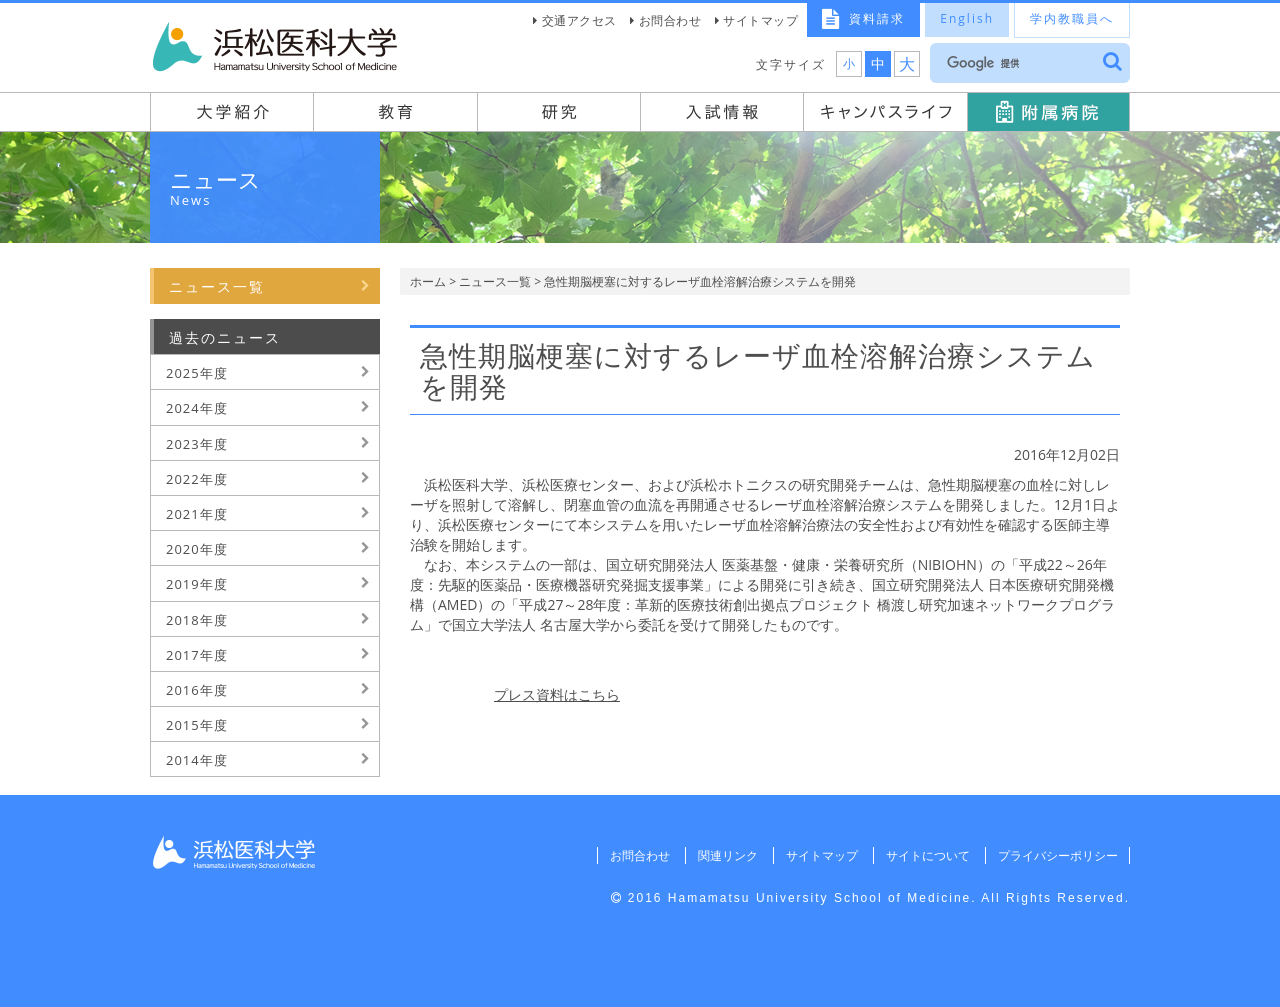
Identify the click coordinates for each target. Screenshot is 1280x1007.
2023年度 (197, 444)
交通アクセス (579, 20)
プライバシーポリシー (1057, 855)
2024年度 (197, 408)
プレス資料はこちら (557, 694)
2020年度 (197, 549)
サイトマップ (760, 20)
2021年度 (197, 514)
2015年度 (197, 725)
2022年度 (197, 479)
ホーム (428, 281)
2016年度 (197, 690)
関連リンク (725, 855)
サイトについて (926, 855)
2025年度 (197, 373)
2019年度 (197, 584)
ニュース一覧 (495, 281)
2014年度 (197, 760)
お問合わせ (670, 20)
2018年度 (197, 620)
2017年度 (197, 655)
